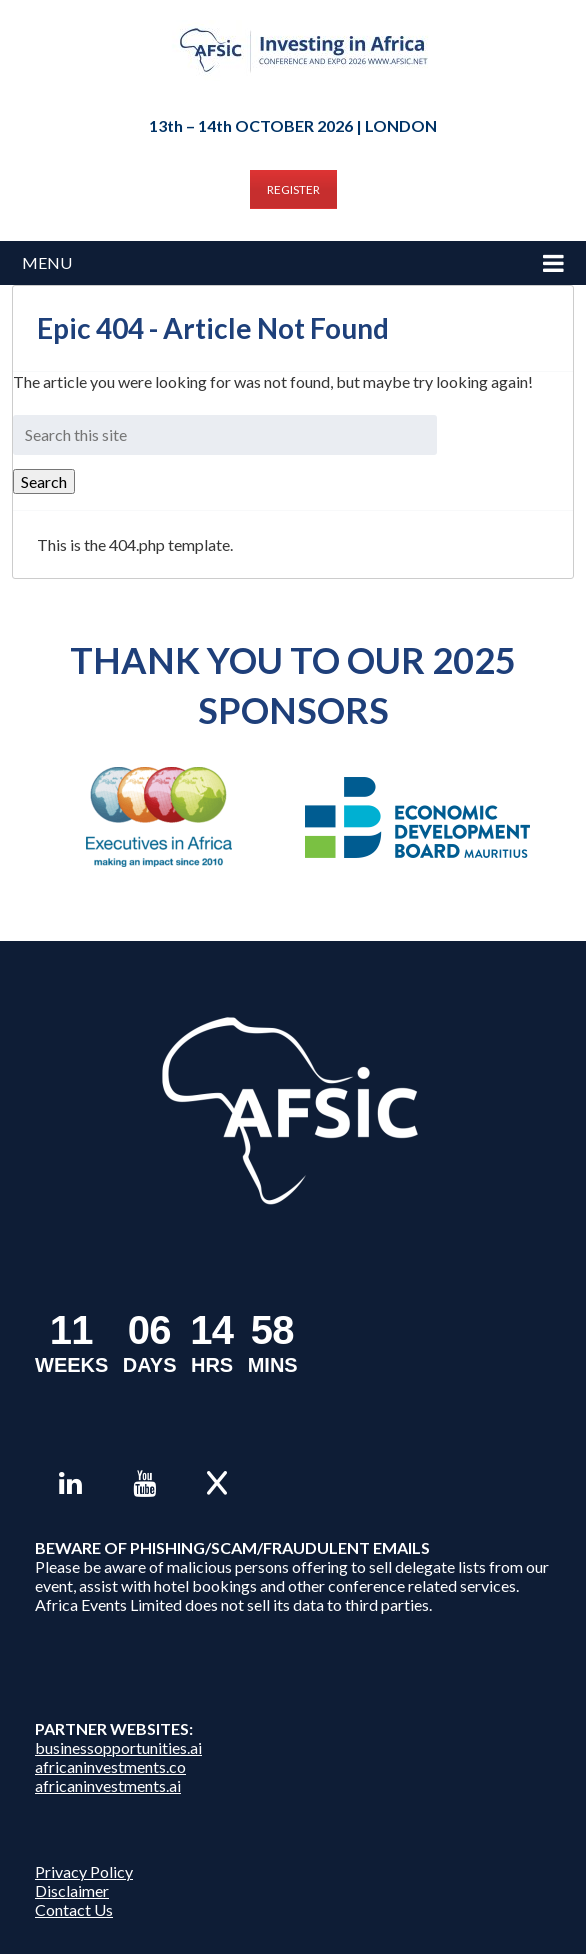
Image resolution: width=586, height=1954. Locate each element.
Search (44, 481)
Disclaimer (72, 1890)
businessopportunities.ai (118, 1747)
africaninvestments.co (110, 1766)
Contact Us (74, 1909)
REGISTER (293, 189)
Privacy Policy (84, 1871)
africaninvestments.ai (108, 1785)
